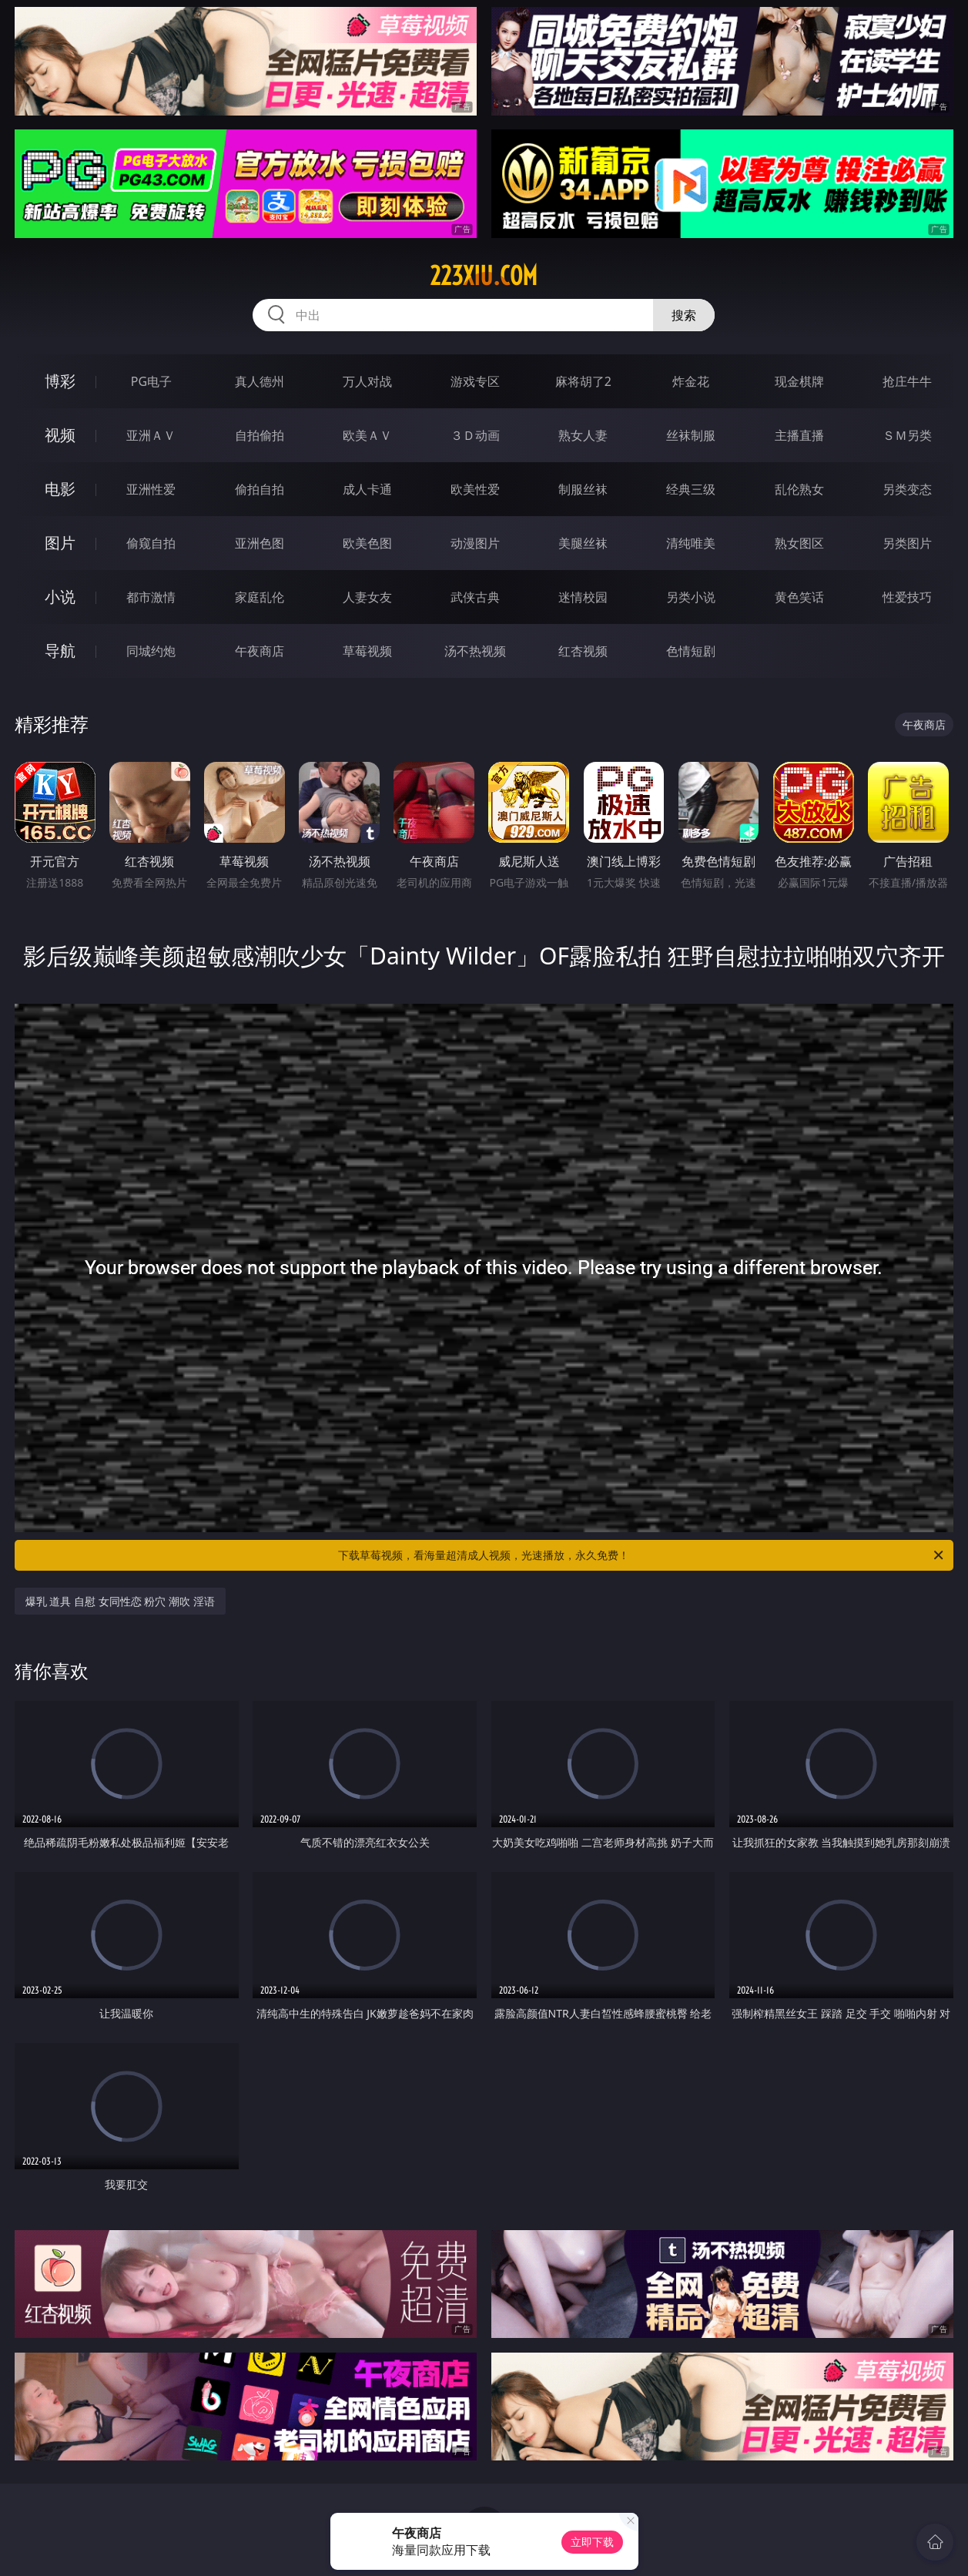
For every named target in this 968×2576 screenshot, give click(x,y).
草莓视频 (367, 650)
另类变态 (907, 489)
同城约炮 (151, 650)
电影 (60, 488)
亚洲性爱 (151, 489)
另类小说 (690, 597)
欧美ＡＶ (367, 435)
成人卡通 (367, 489)
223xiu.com (484, 275)
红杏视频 (583, 650)
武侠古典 (475, 597)
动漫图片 (475, 543)
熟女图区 (799, 543)
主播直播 (799, 435)
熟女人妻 (583, 435)
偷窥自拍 (151, 543)
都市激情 (151, 597)
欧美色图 (367, 543)
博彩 (60, 381)
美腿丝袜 (583, 543)
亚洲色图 (259, 543)
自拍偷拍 (259, 435)
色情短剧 (690, 650)
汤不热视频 (475, 650)
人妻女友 (367, 597)
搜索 (684, 315)
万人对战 (367, 381)
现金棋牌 (799, 381)
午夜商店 (259, 650)
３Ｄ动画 (475, 435)
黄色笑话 (799, 597)
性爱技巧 (907, 597)
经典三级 (690, 489)
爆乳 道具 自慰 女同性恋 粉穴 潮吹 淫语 (120, 1601)
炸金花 (690, 381)
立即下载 (592, 2541)
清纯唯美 (690, 543)
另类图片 (907, 543)
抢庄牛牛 (907, 381)
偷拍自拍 (259, 489)
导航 (60, 650)
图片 (60, 542)
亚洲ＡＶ (151, 435)
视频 (60, 434)
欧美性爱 (475, 489)
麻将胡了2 (583, 381)
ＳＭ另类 (907, 435)
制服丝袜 (583, 489)
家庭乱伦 (259, 597)
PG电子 (151, 381)
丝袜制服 (690, 435)
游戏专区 (475, 381)
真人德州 (259, 381)
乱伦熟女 (799, 489)
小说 (60, 596)
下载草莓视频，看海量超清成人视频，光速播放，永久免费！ (642, 1555)
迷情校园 (583, 597)
